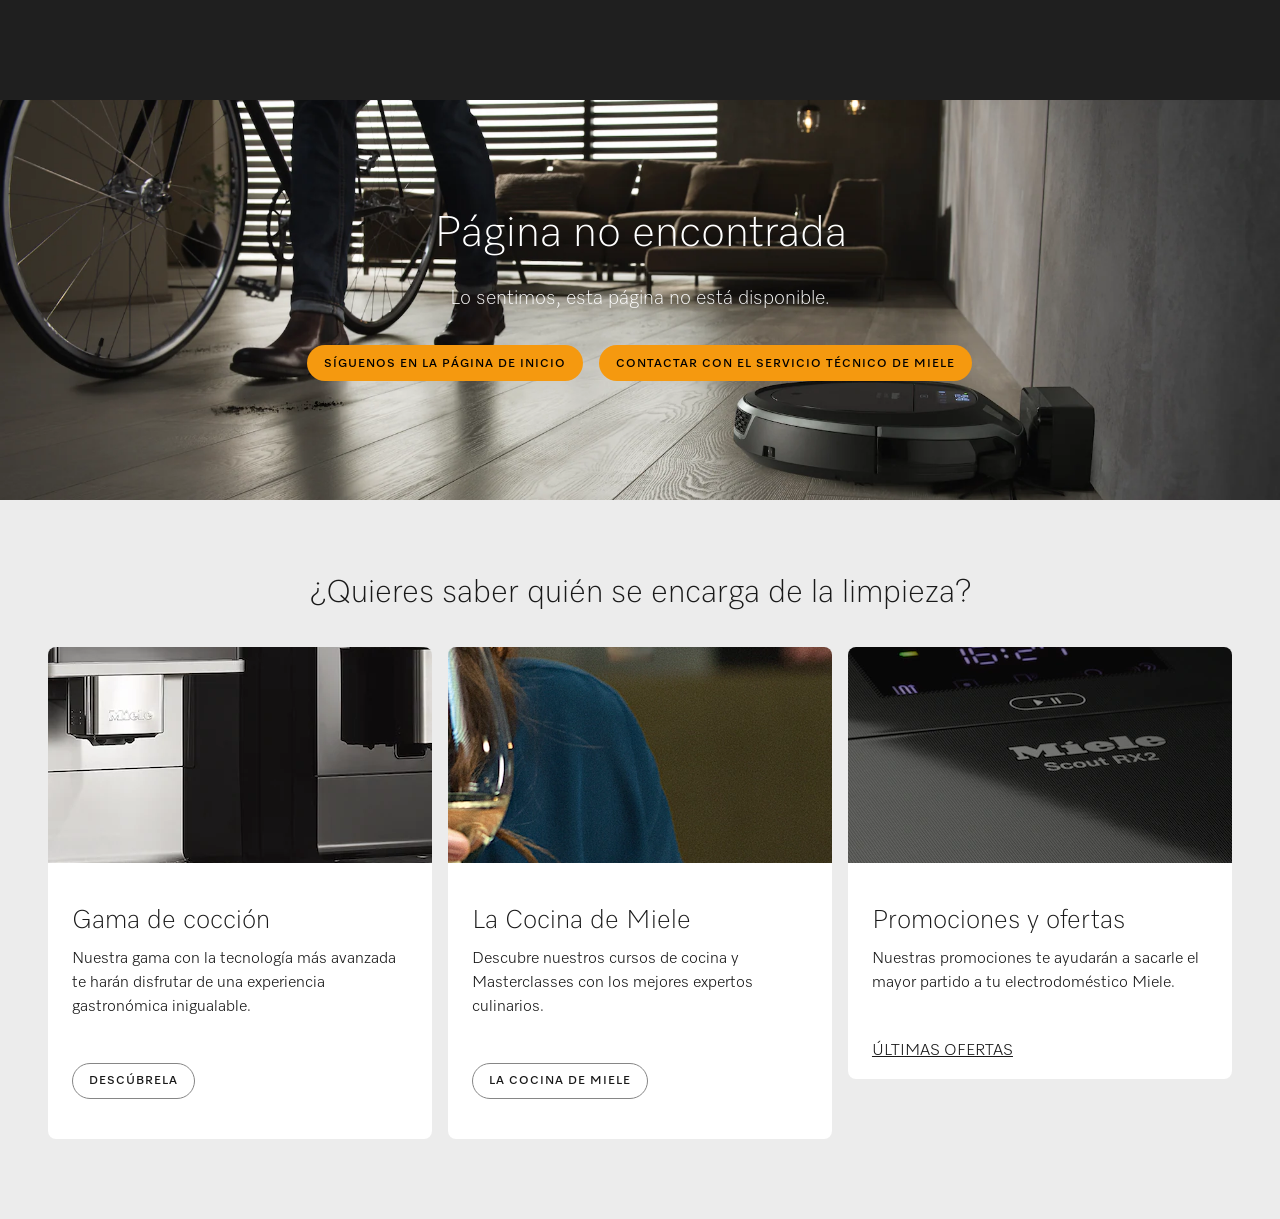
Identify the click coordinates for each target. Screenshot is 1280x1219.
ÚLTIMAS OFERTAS (942, 1051)
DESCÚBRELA (133, 1081)
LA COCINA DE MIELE (560, 1081)
